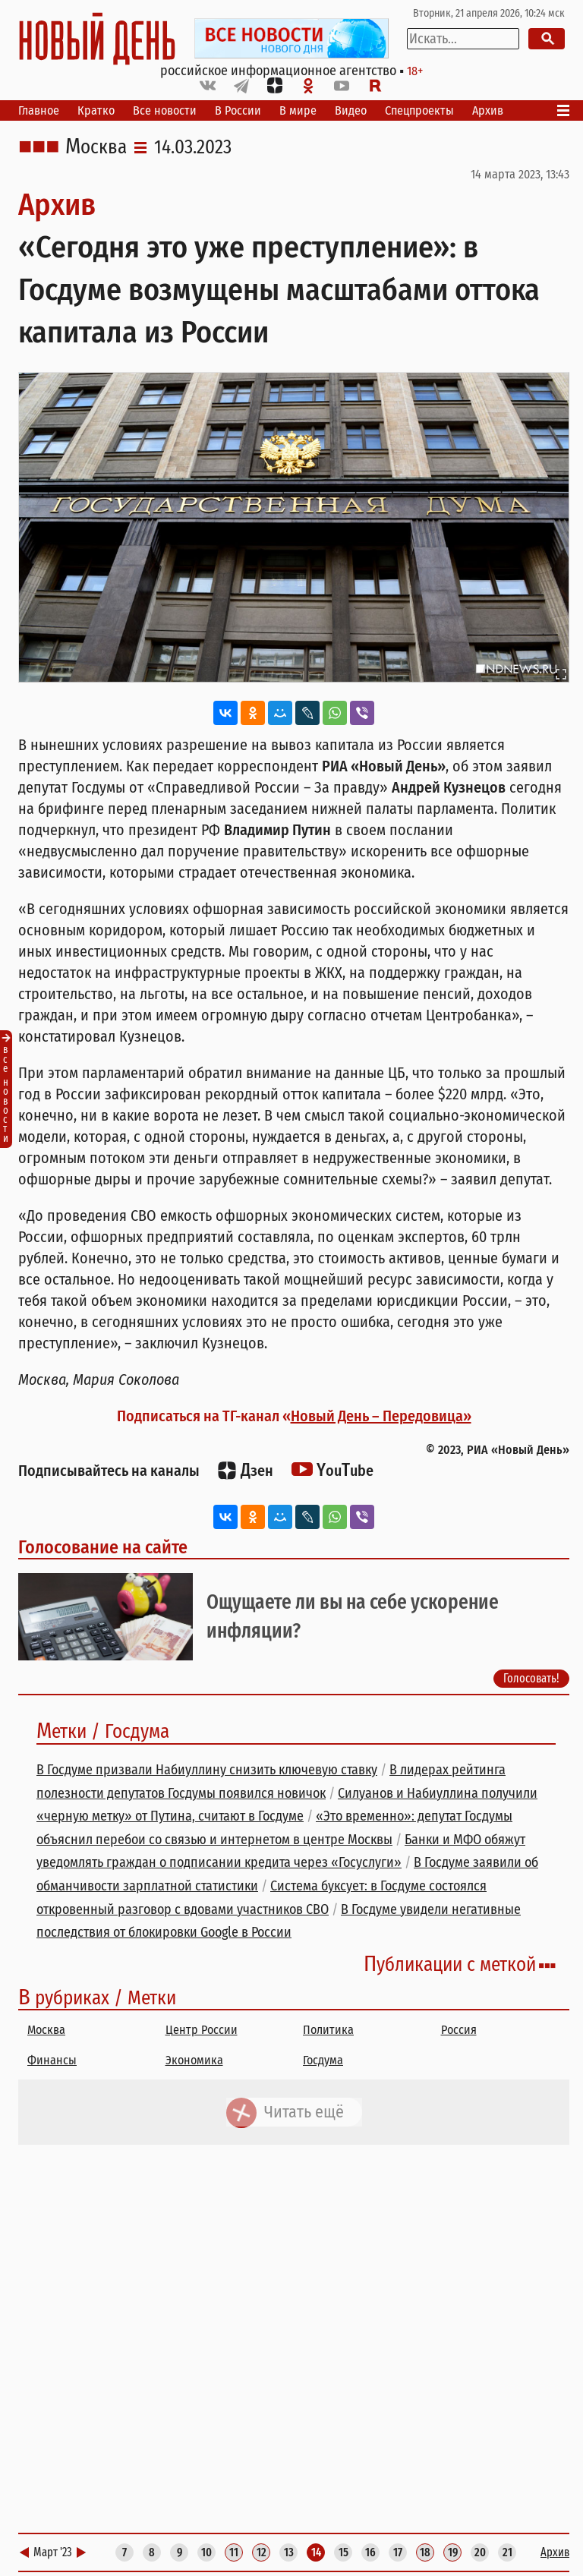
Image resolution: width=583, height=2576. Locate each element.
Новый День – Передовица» (381, 1416)
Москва (96, 147)
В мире (298, 110)
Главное (38, 110)
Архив (487, 110)
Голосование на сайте (103, 1547)
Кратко (96, 110)
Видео (351, 110)
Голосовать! (531, 1678)
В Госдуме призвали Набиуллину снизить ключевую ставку (206, 1769)
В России (238, 110)
